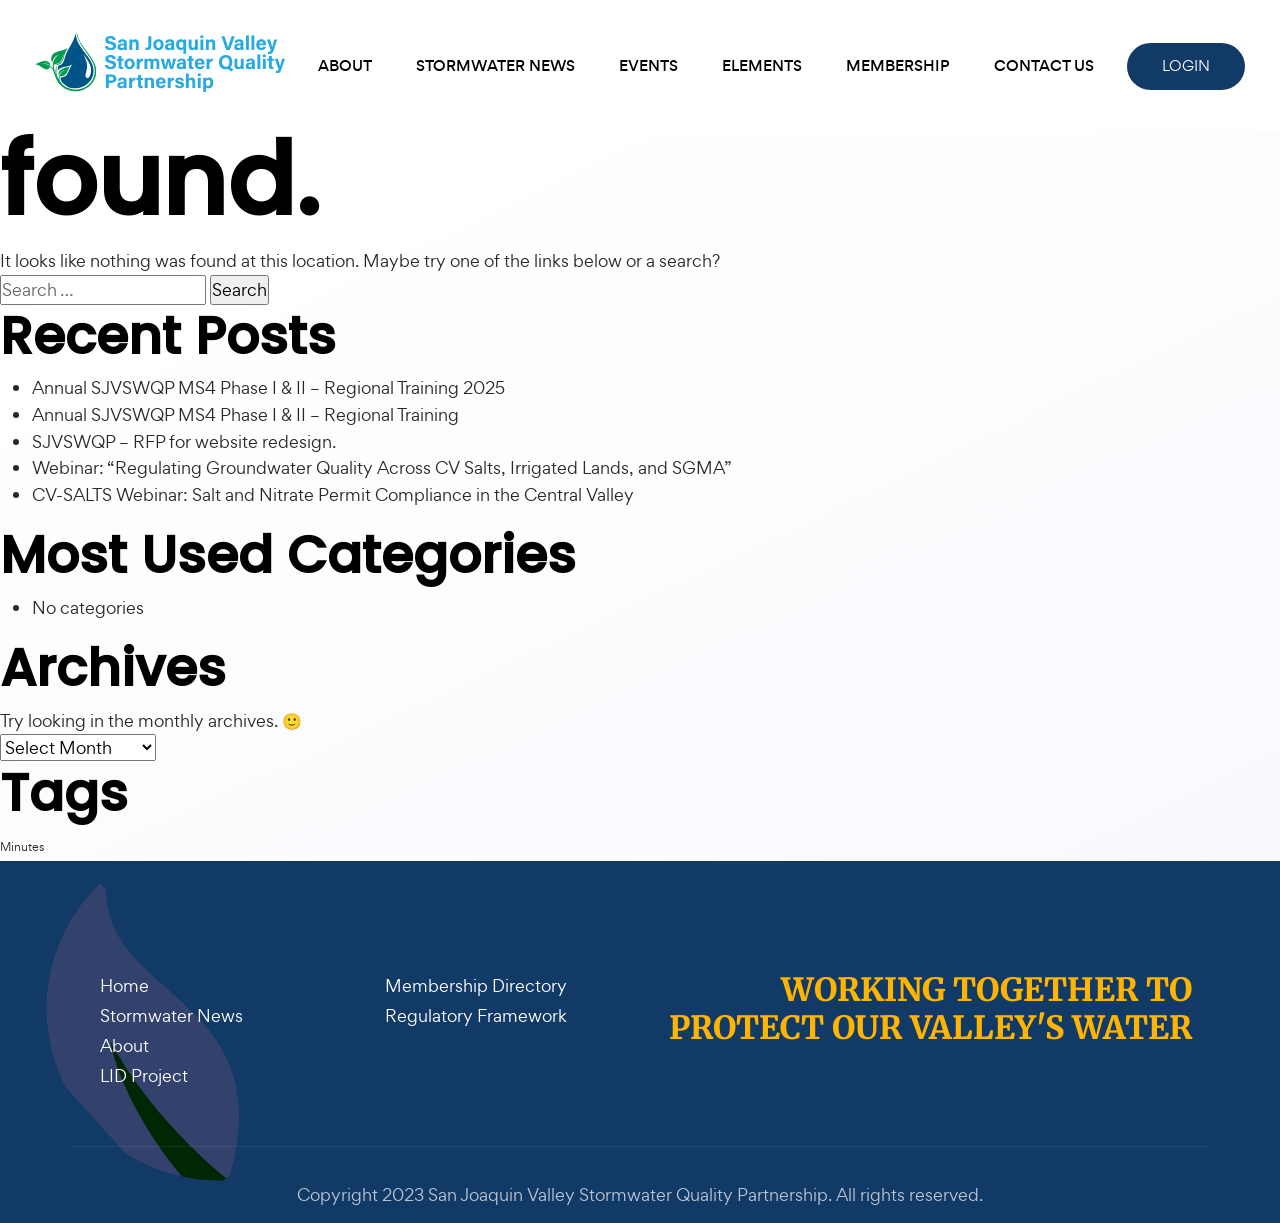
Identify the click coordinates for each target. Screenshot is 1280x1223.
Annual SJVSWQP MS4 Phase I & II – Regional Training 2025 (268, 387)
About (345, 65)
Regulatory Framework (476, 1015)
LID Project (144, 1075)
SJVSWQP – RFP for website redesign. (184, 441)
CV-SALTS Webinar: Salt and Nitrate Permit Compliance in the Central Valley (333, 494)
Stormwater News (495, 65)
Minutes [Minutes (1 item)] (22, 846)
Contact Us (1044, 65)
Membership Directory (476, 985)
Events (648, 65)
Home (124, 985)
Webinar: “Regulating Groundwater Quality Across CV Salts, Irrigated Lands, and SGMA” (382, 467)
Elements (762, 65)
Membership (898, 65)
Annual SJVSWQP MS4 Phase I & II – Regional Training (245, 414)
